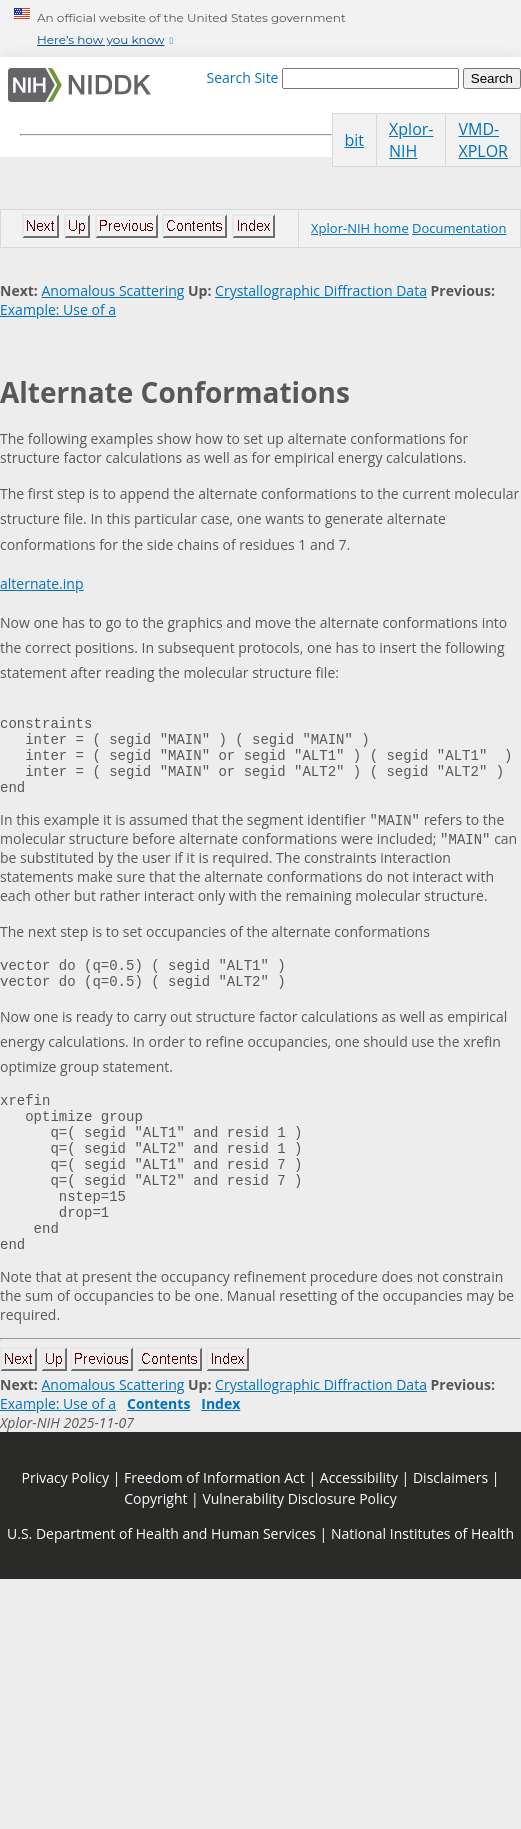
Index (220, 1457)
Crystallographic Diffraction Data (321, 290)
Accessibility (359, 1531)
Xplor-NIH (411, 140)
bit (355, 140)
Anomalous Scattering (112, 290)
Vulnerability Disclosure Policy (299, 1552)
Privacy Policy (65, 1531)
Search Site (242, 77)
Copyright (155, 1552)
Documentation (459, 228)
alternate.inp (41, 583)
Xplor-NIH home (360, 228)
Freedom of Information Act (214, 1531)
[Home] (83, 85)
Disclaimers (450, 1531)
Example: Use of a (58, 309)
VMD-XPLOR (483, 140)
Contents (158, 1457)
